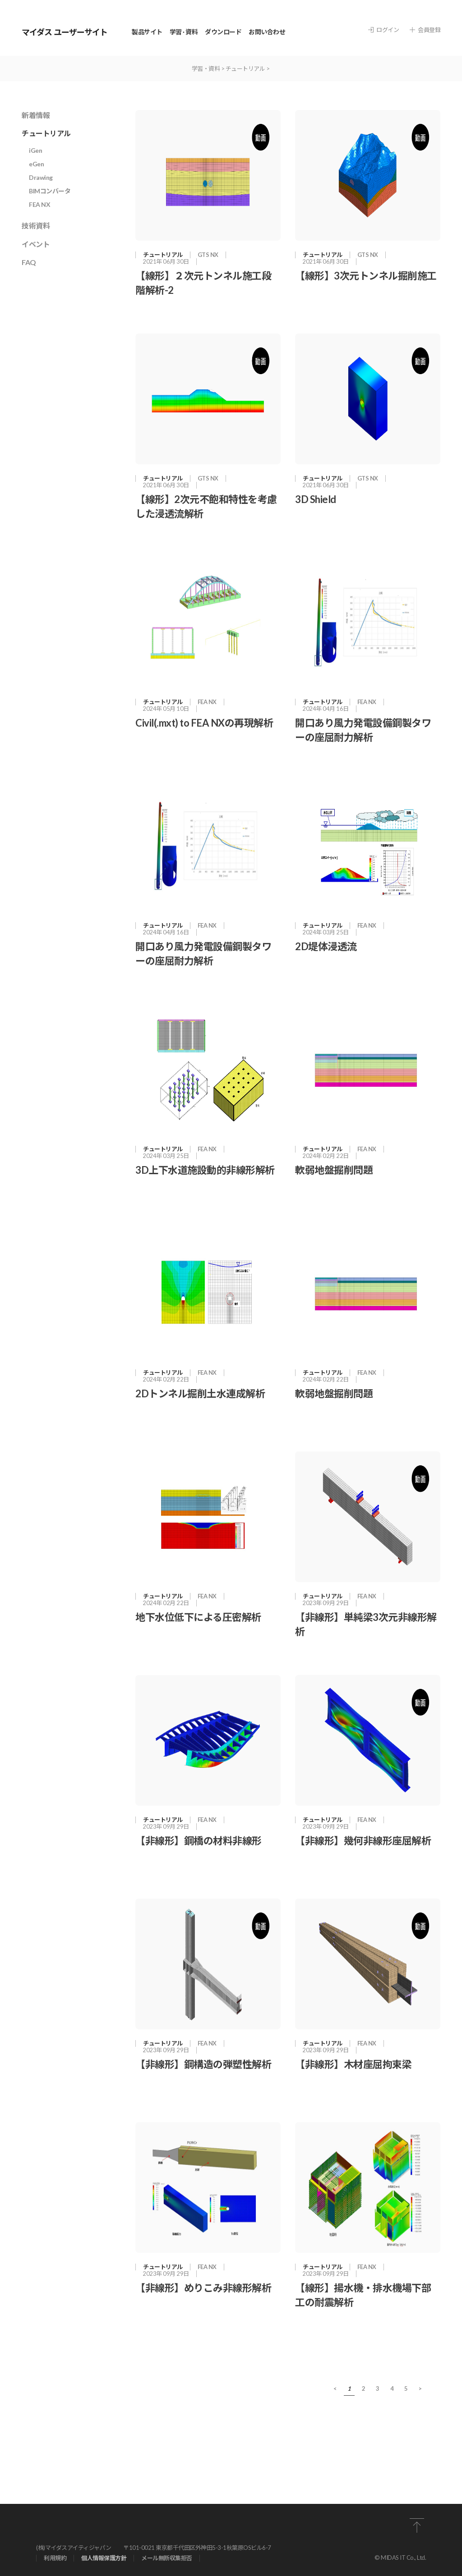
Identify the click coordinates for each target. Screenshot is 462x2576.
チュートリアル (245, 68)
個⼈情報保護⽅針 (103, 2558)
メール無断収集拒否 (166, 2558)
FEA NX (39, 204)
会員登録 (425, 30)
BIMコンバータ (49, 191)
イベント (36, 244)
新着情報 (36, 115)
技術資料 (36, 225)
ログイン (383, 30)
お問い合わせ (267, 32)
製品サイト (147, 32)
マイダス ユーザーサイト (64, 32)
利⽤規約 (55, 2558)
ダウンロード (223, 32)
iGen (35, 150)
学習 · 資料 (184, 32)
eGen (36, 164)
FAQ (29, 262)
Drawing (41, 177)
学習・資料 (206, 68)
